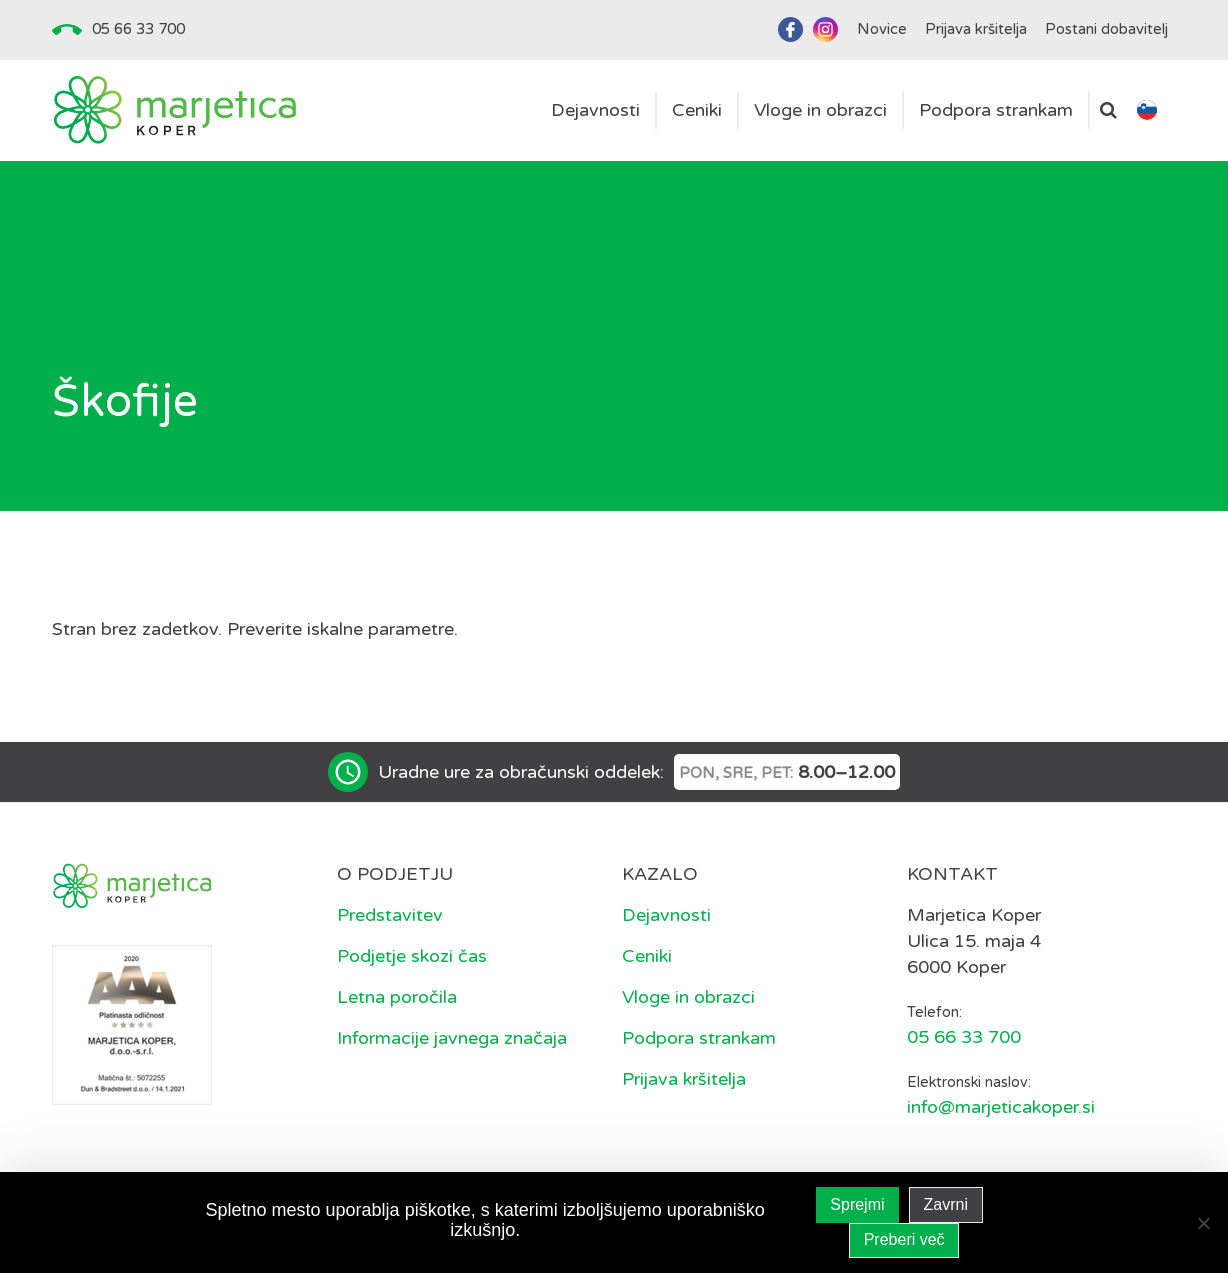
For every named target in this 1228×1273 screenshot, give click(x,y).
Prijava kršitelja (684, 1079)
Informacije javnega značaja (452, 1038)
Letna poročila (397, 997)
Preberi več (904, 1239)
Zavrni (946, 1204)
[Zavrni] (1203, 1223)
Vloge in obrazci (688, 997)
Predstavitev (390, 915)
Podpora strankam (699, 1038)
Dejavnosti (666, 915)
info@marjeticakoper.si (1001, 1107)
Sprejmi (857, 1204)
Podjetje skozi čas (412, 956)
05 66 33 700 (138, 29)
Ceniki (647, 956)
